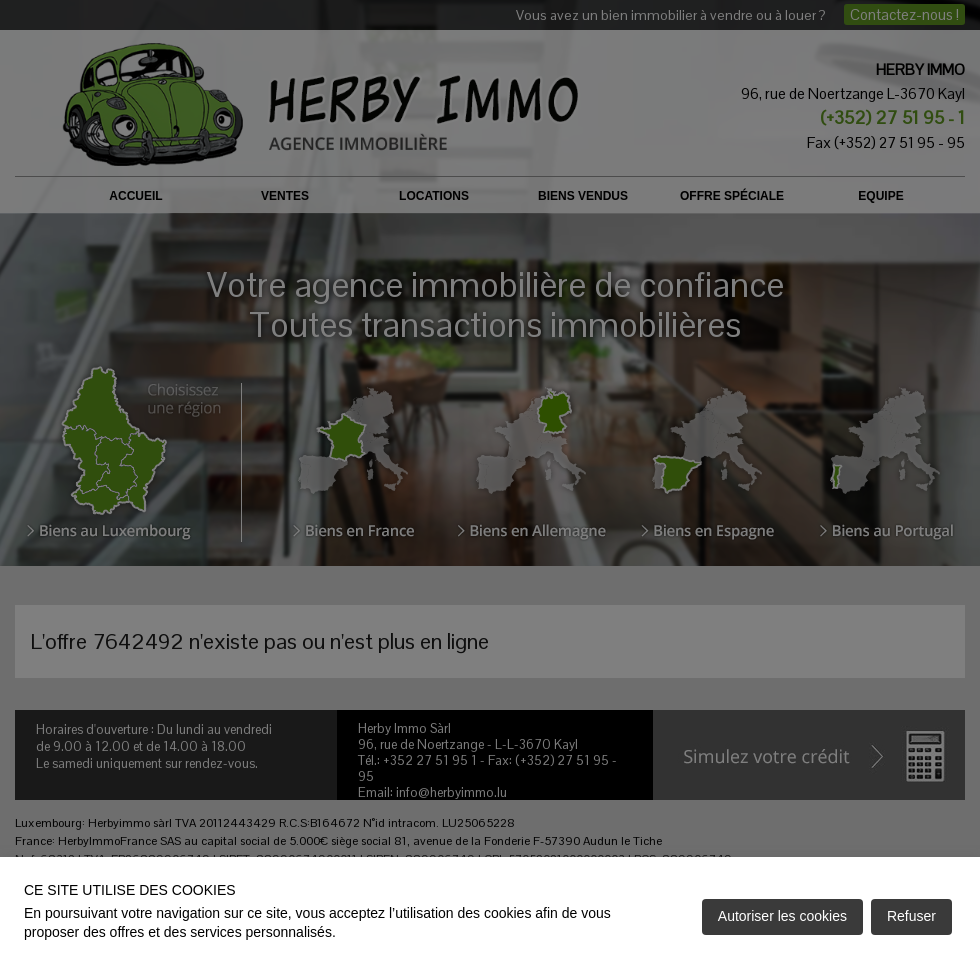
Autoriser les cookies (782, 916)
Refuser (911, 916)
